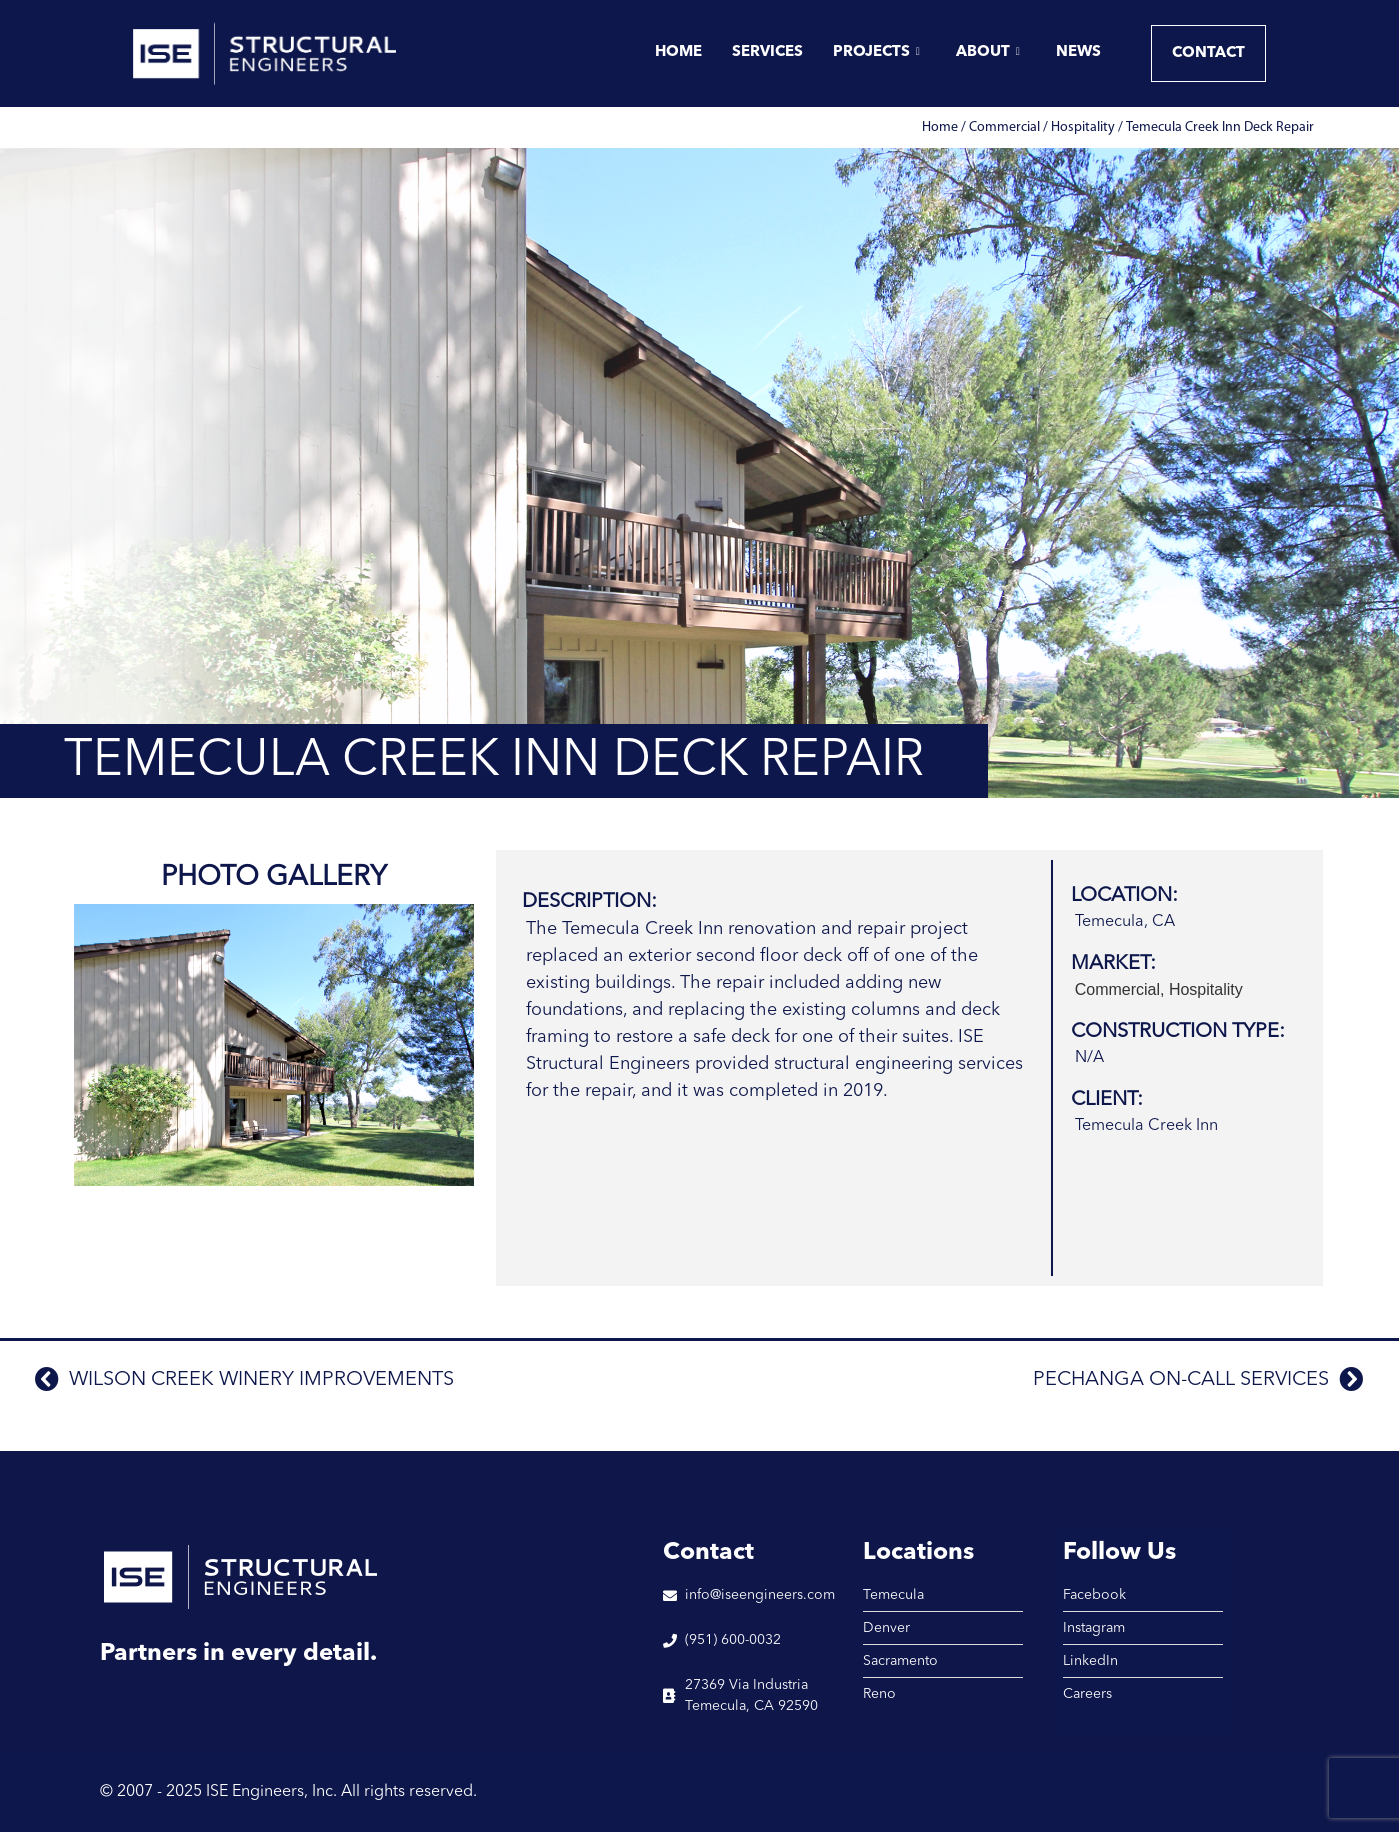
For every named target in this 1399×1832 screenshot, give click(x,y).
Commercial (1004, 127)
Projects (876, 53)
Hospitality (1083, 127)
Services (767, 52)
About (988, 53)
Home (678, 52)
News (1078, 52)
